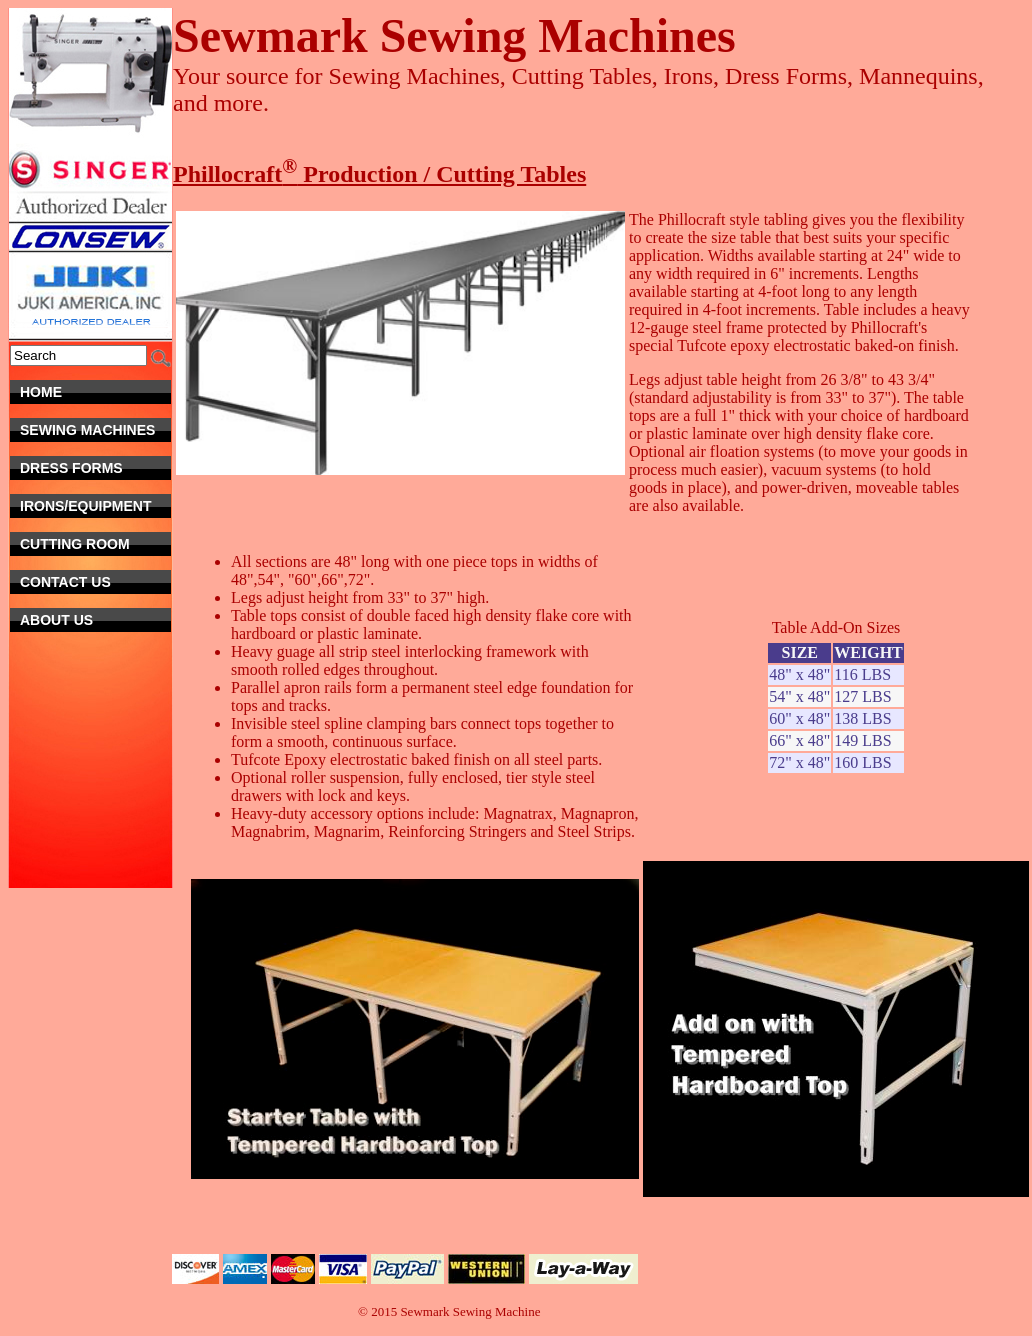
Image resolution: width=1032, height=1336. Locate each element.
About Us (95, 620)
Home (95, 392)
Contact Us (88, 582)
